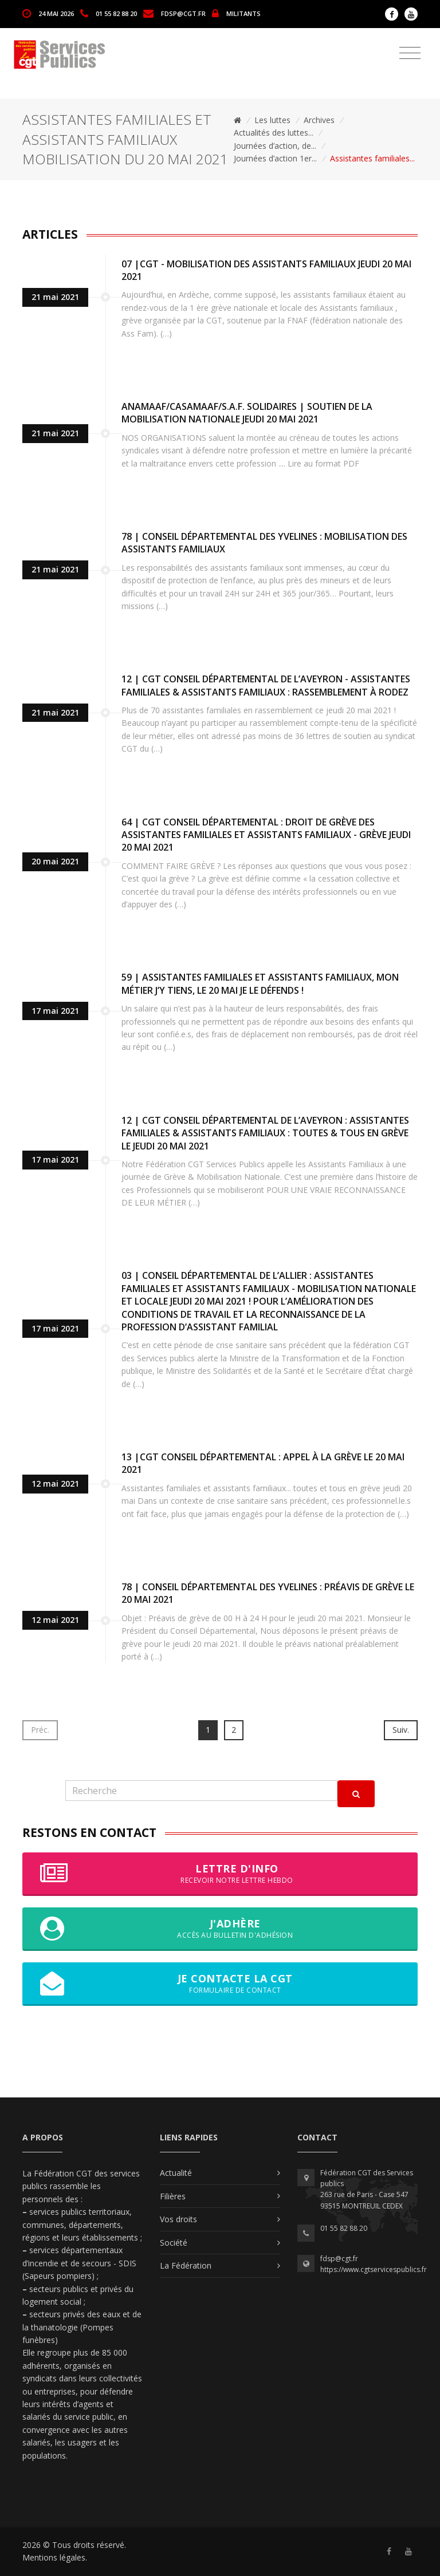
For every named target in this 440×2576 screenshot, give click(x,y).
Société (173, 2242)
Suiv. (400, 1729)
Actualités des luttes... (273, 132)
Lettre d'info (220, 1874)
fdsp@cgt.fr (183, 13)
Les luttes (272, 119)
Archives (319, 119)
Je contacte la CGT (220, 1983)
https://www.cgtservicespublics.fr (373, 2269)
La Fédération (185, 2265)
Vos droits (178, 2219)
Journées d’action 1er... (275, 158)
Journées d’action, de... (275, 145)
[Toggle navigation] (410, 53)
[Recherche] (201, 1790)
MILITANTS (243, 13)
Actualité (176, 2172)
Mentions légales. (54, 2557)
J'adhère (220, 1929)
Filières (173, 2196)
